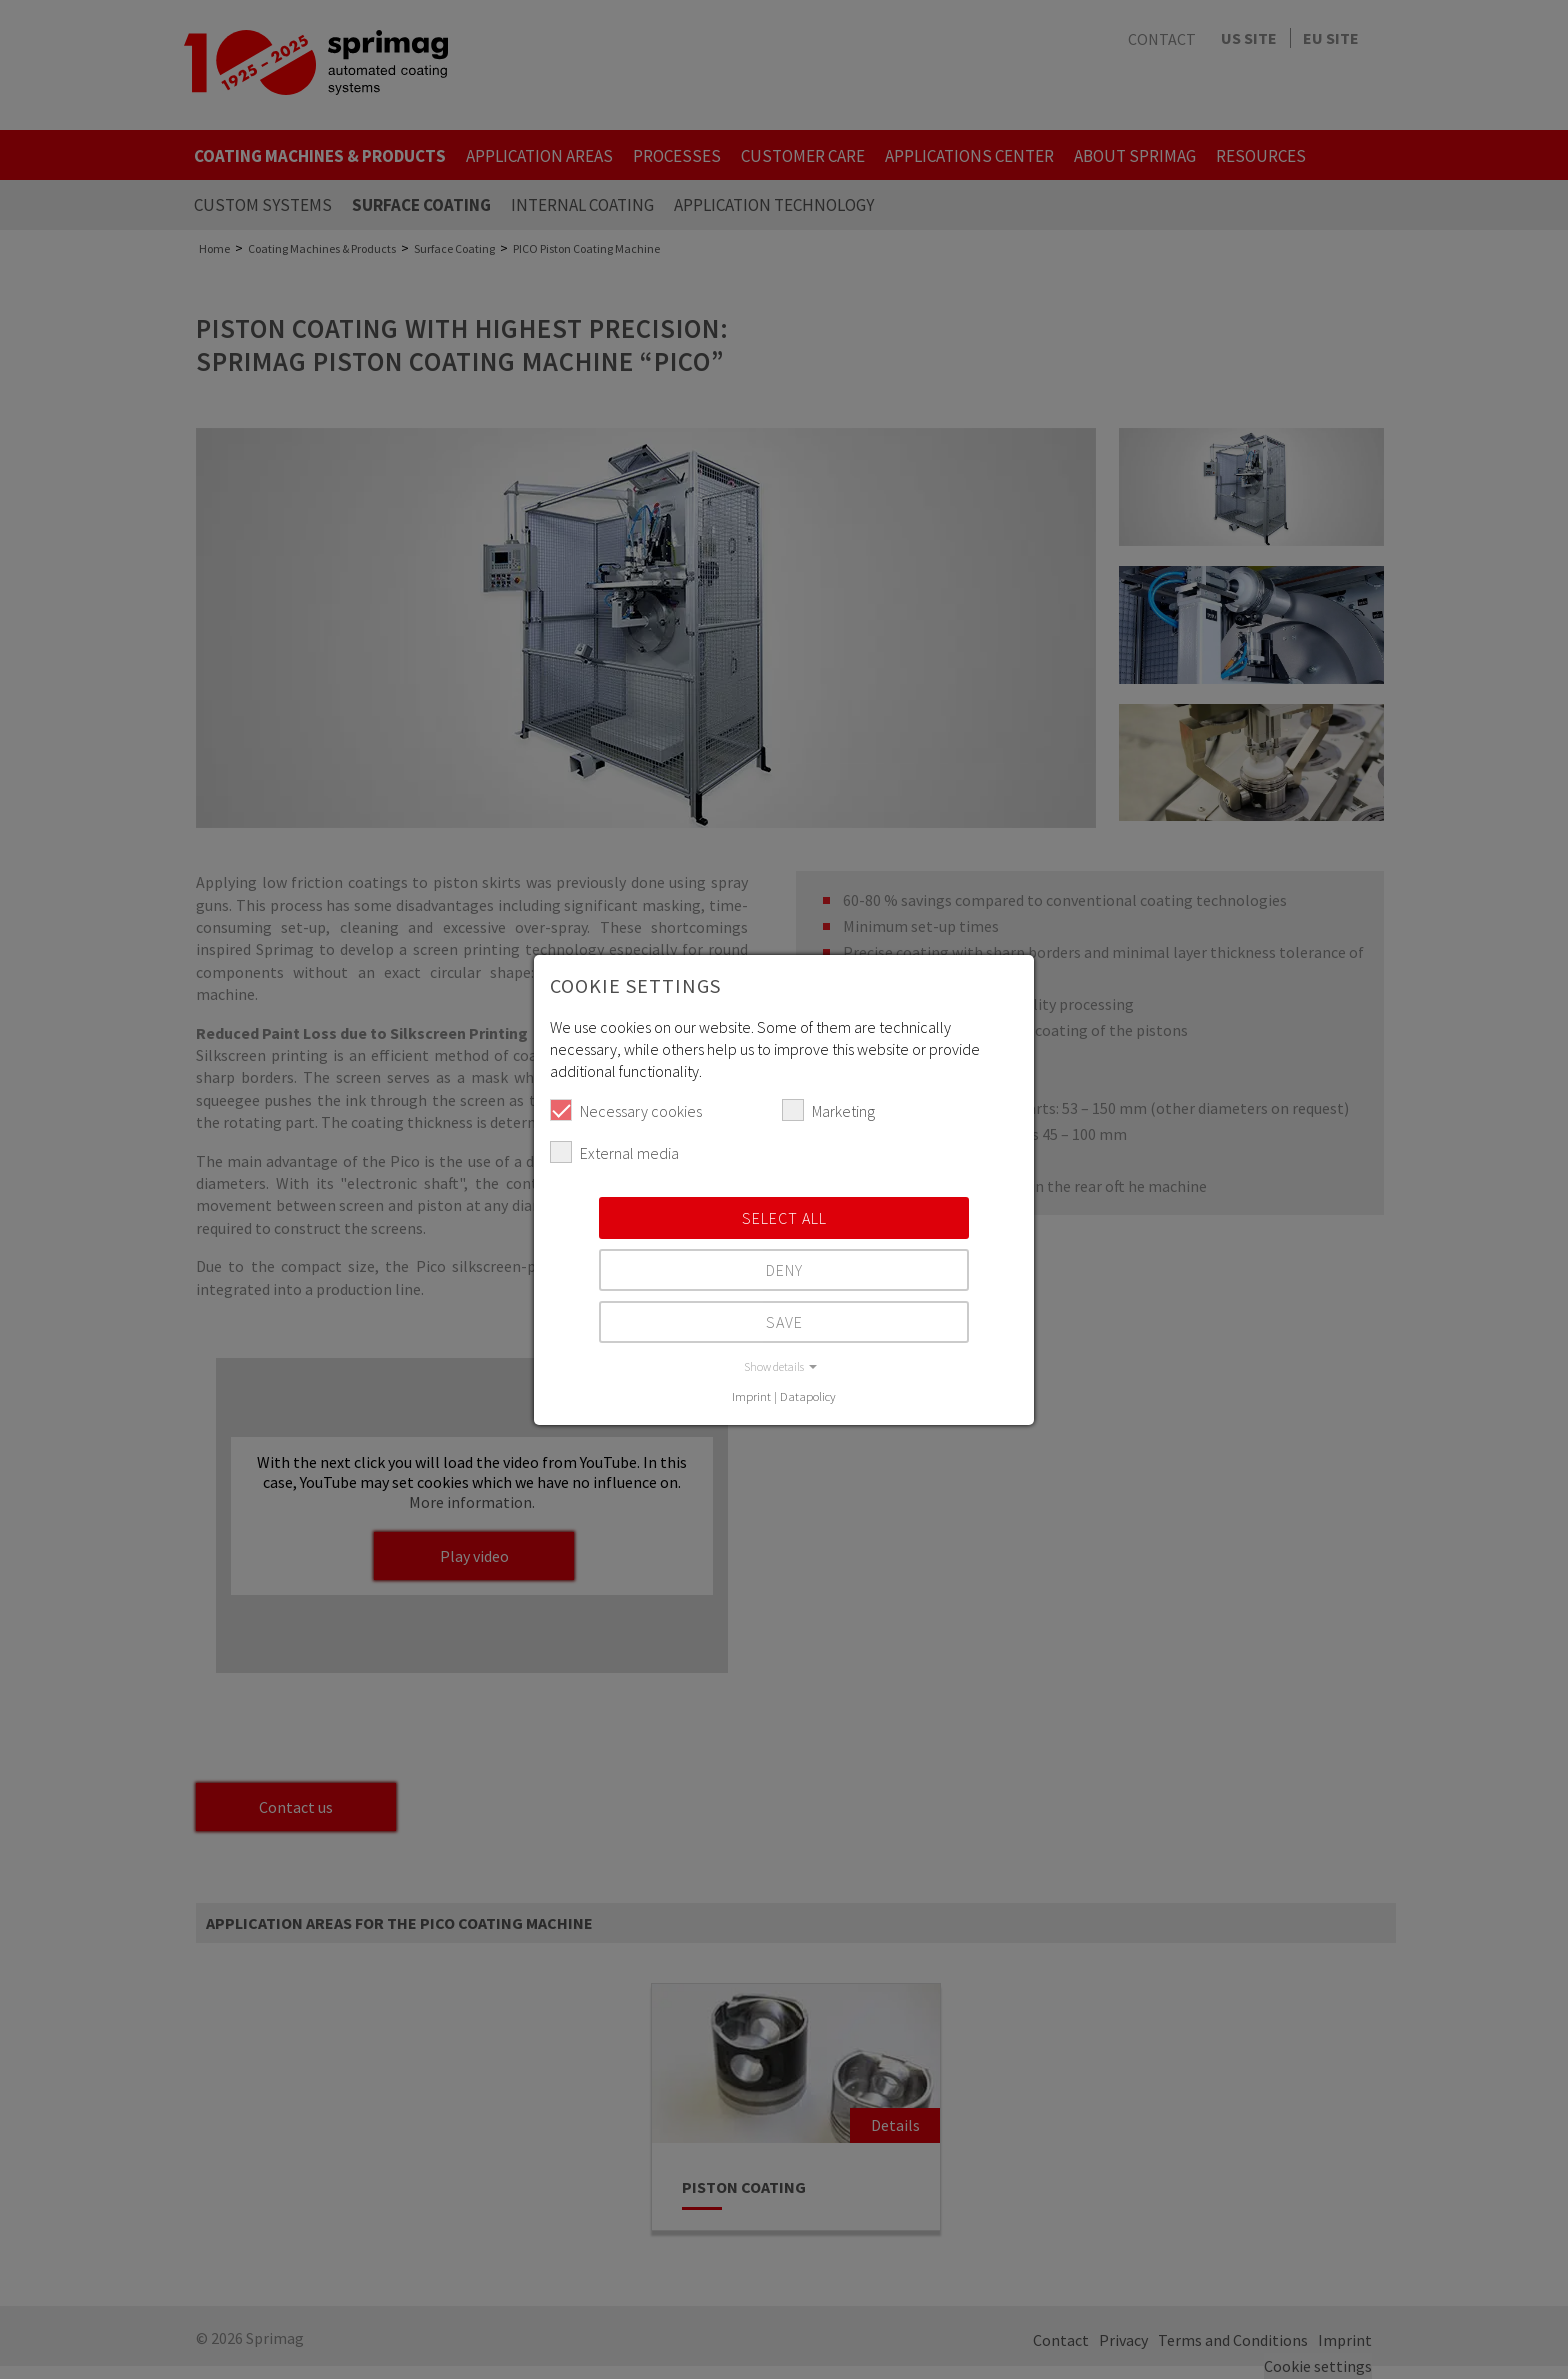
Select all (784, 1218)
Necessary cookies (626, 1110)
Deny (784, 1270)
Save (784, 1322)
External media (614, 1152)
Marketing (828, 1110)
